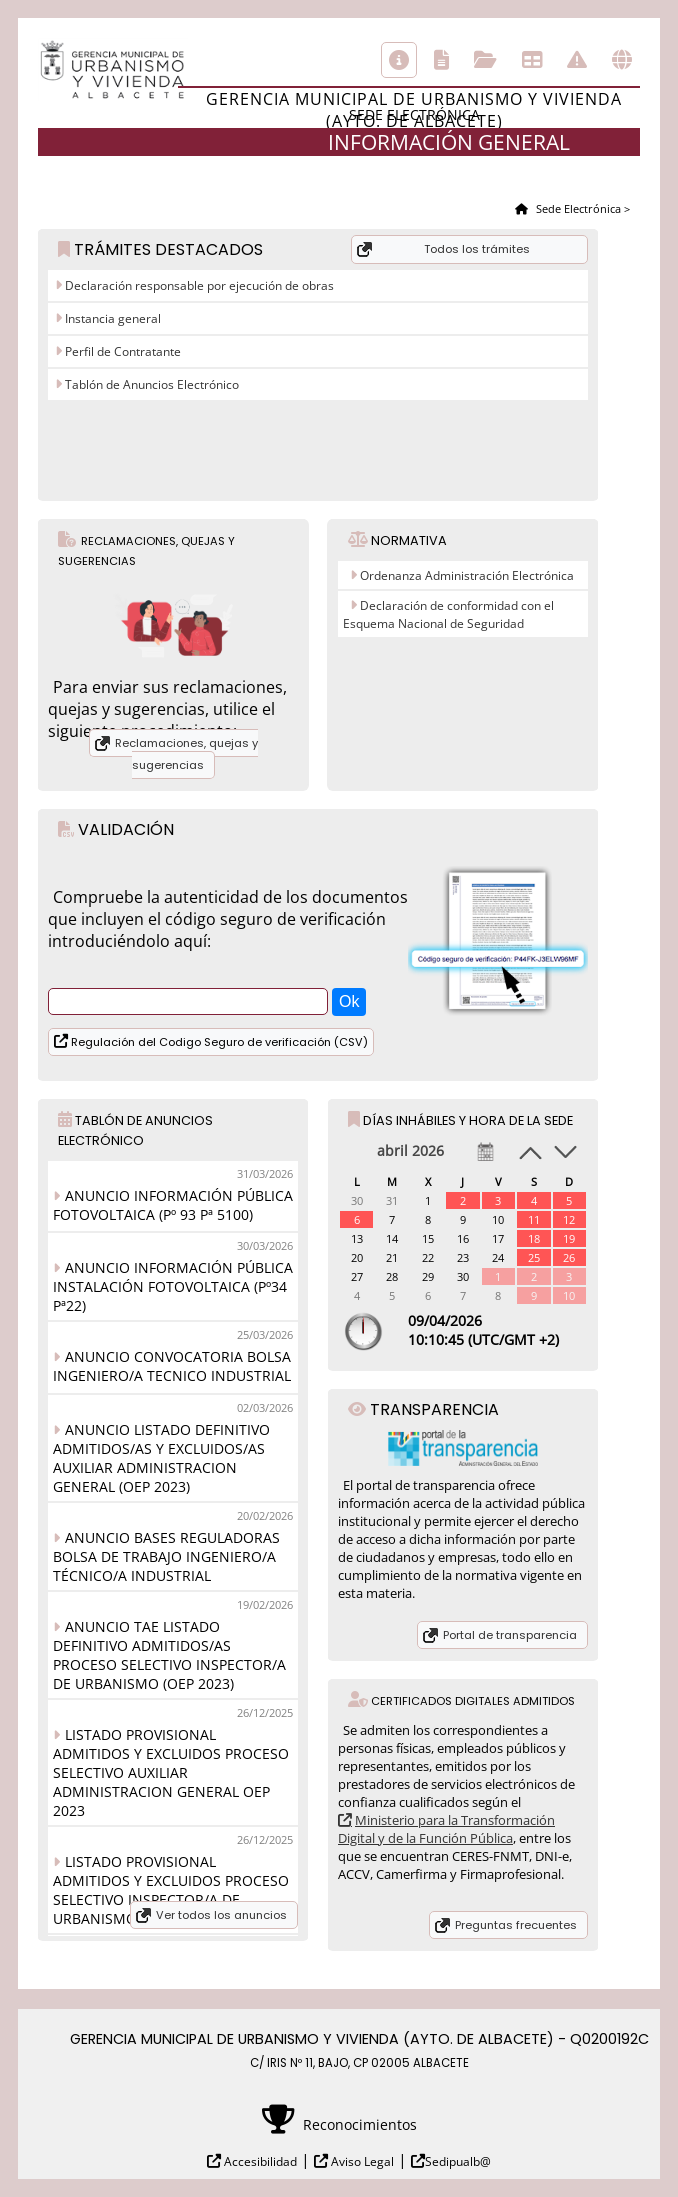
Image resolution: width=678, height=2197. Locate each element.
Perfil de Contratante (121, 351)
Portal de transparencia (510, 1635)
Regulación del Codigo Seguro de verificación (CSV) (218, 1042)
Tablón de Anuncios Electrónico (150, 384)
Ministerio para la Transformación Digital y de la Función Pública (446, 1829)
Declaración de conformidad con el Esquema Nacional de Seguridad (448, 614)
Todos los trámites (477, 249)
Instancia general (111, 318)
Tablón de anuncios (532, 60)
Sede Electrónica (577, 208)
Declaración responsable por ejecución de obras (198, 285)
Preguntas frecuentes (516, 1925)
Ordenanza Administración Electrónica (467, 575)
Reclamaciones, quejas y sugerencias (186, 754)
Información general (399, 60)
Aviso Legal (361, 2161)
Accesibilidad (259, 2161)
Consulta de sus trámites (485, 60)
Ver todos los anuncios (221, 1915)
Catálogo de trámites (441, 60)
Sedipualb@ (458, 2161)
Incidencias (577, 60)
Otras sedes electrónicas (622, 60)
